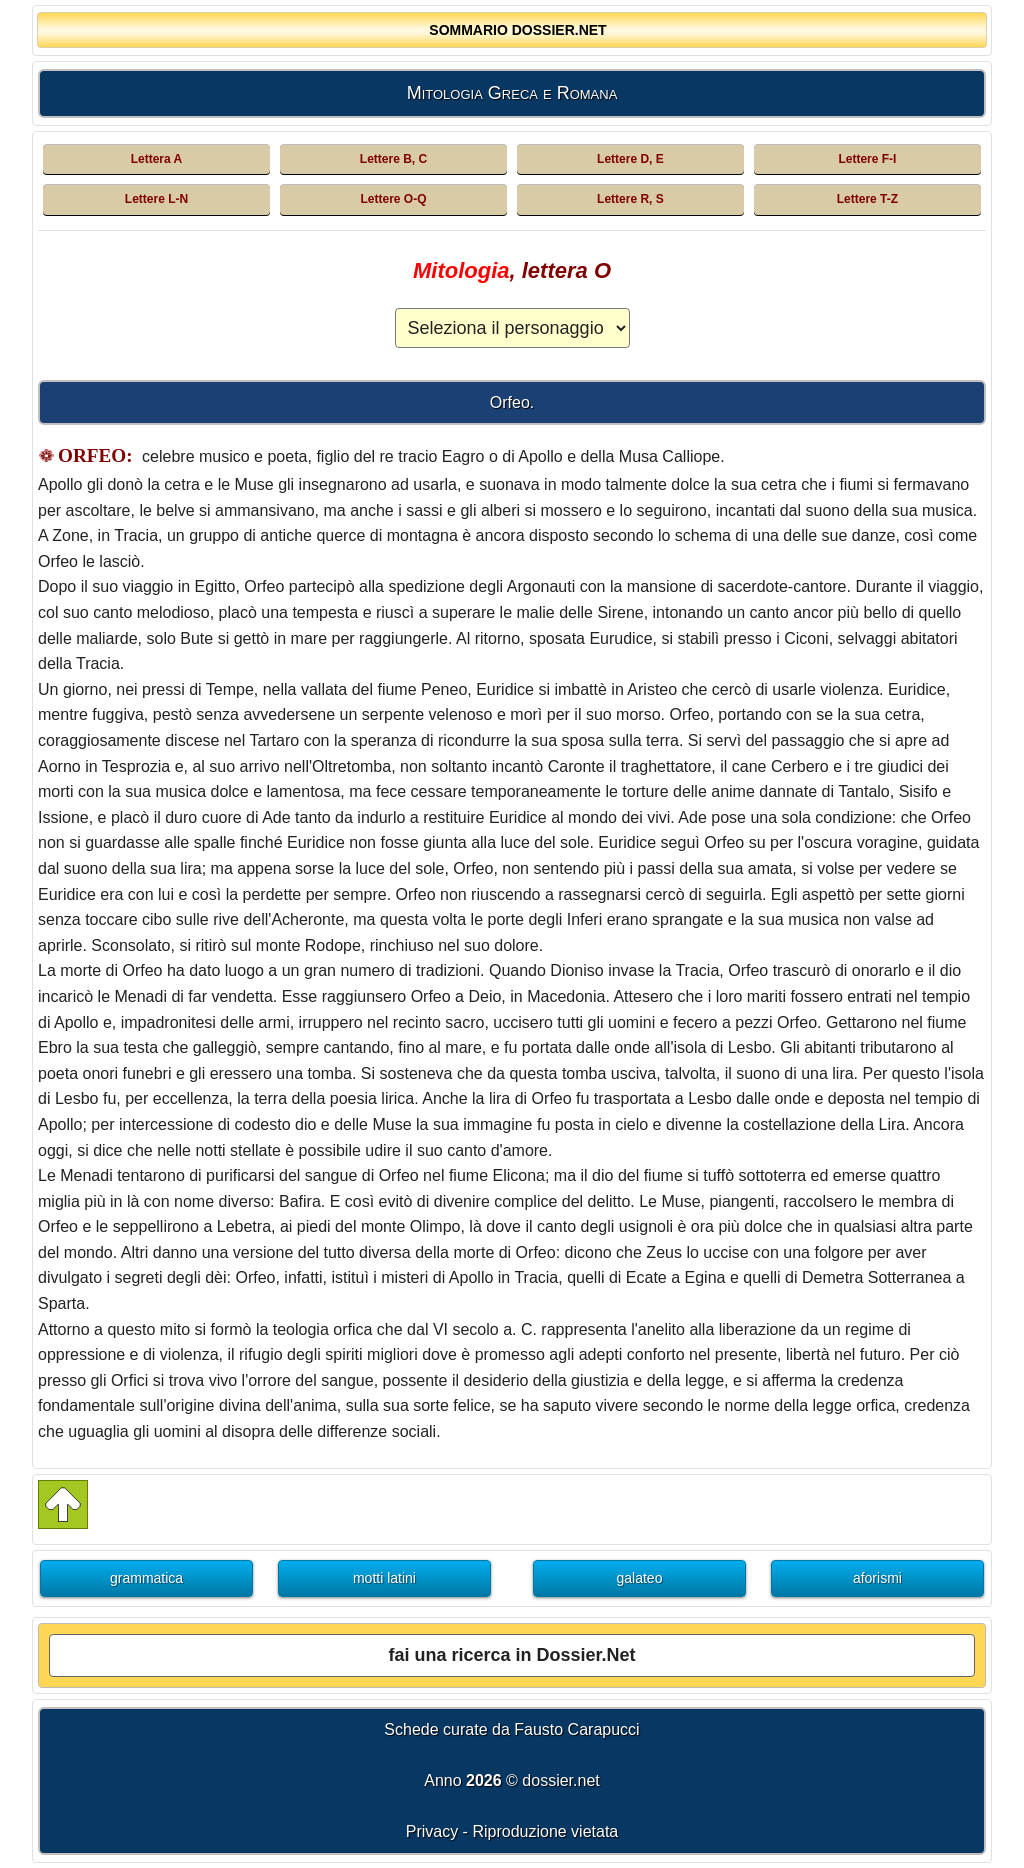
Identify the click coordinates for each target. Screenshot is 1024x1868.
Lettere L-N (156, 199)
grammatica (146, 1578)
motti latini (384, 1578)
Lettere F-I (867, 159)
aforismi (877, 1578)
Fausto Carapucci (576, 1729)
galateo (640, 1578)
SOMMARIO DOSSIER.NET (517, 30)
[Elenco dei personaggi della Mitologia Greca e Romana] (512, 328)
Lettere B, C (393, 159)
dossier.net (560, 1780)
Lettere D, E (630, 159)
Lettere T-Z (867, 199)
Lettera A (157, 159)
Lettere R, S (630, 199)
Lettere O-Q (393, 199)
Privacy (432, 1831)
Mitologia (461, 270)
